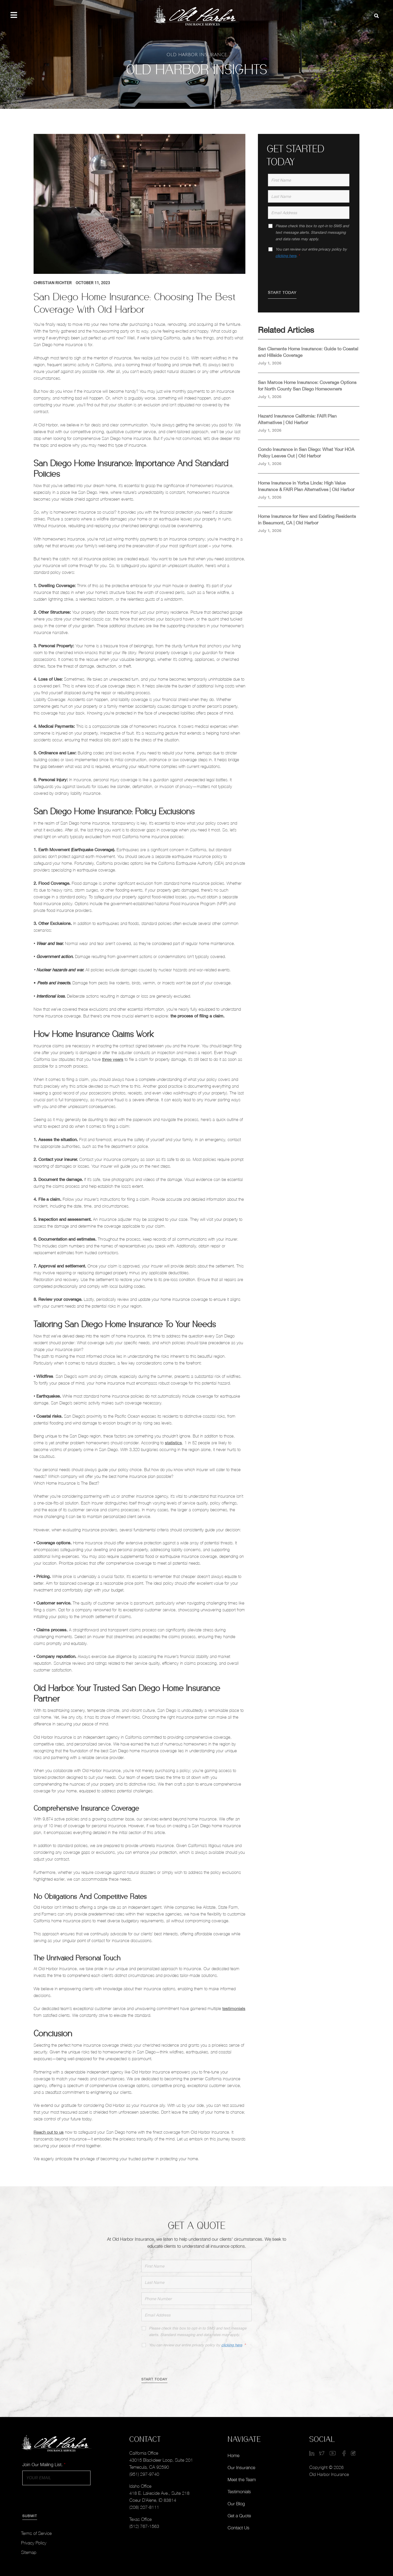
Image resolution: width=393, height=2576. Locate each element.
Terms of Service (36, 2533)
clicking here (285, 256)
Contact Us (238, 2527)
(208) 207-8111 (144, 2507)
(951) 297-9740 (144, 2474)
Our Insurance (241, 2467)
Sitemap (28, 2552)
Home (233, 2455)
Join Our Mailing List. (43, 2464)
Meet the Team (242, 2479)
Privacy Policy (33, 2542)
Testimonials (239, 2491)
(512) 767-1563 (144, 2526)
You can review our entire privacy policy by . (311, 252)
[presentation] (306, 272)
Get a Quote (239, 2515)
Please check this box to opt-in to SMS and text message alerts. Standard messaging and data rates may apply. (312, 232)
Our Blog (236, 2503)
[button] (376, 16)
